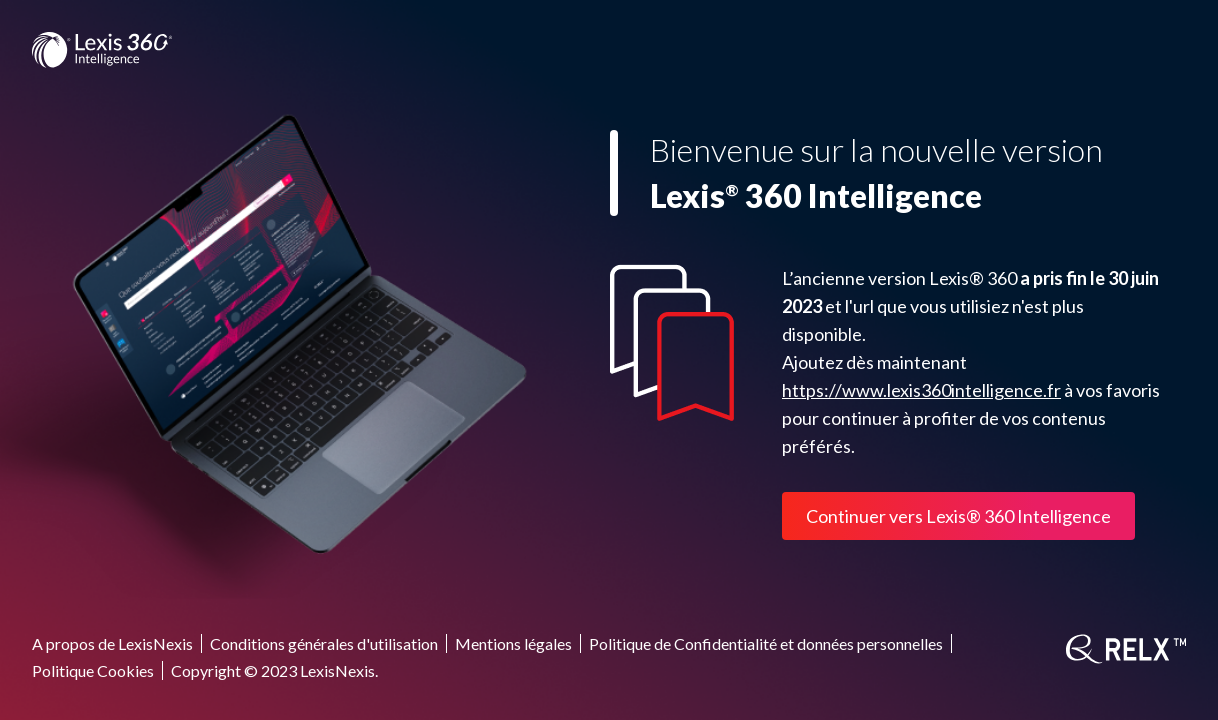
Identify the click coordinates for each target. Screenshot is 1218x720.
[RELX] (1126, 649)
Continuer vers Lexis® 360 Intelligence (958, 516)
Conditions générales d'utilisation (324, 643)
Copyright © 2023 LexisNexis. (274, 670)
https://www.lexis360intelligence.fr (921, 390)
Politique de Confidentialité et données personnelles (766, 643)
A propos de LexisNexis (112, 643)
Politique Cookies (93, 670)
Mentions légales (513, 643)
